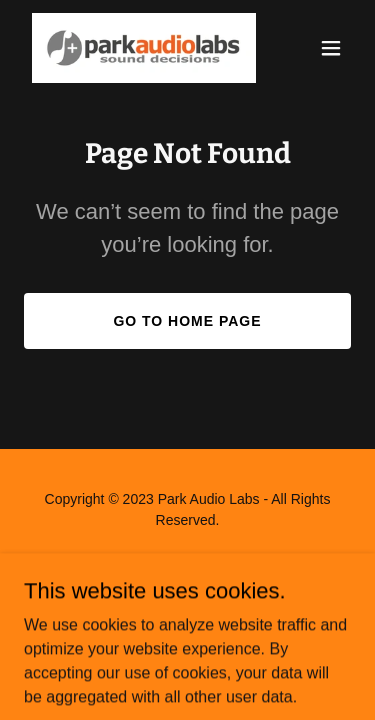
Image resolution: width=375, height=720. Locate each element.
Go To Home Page (187, 321)
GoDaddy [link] (226, 565)
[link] (138, 48)
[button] (331, 48)
